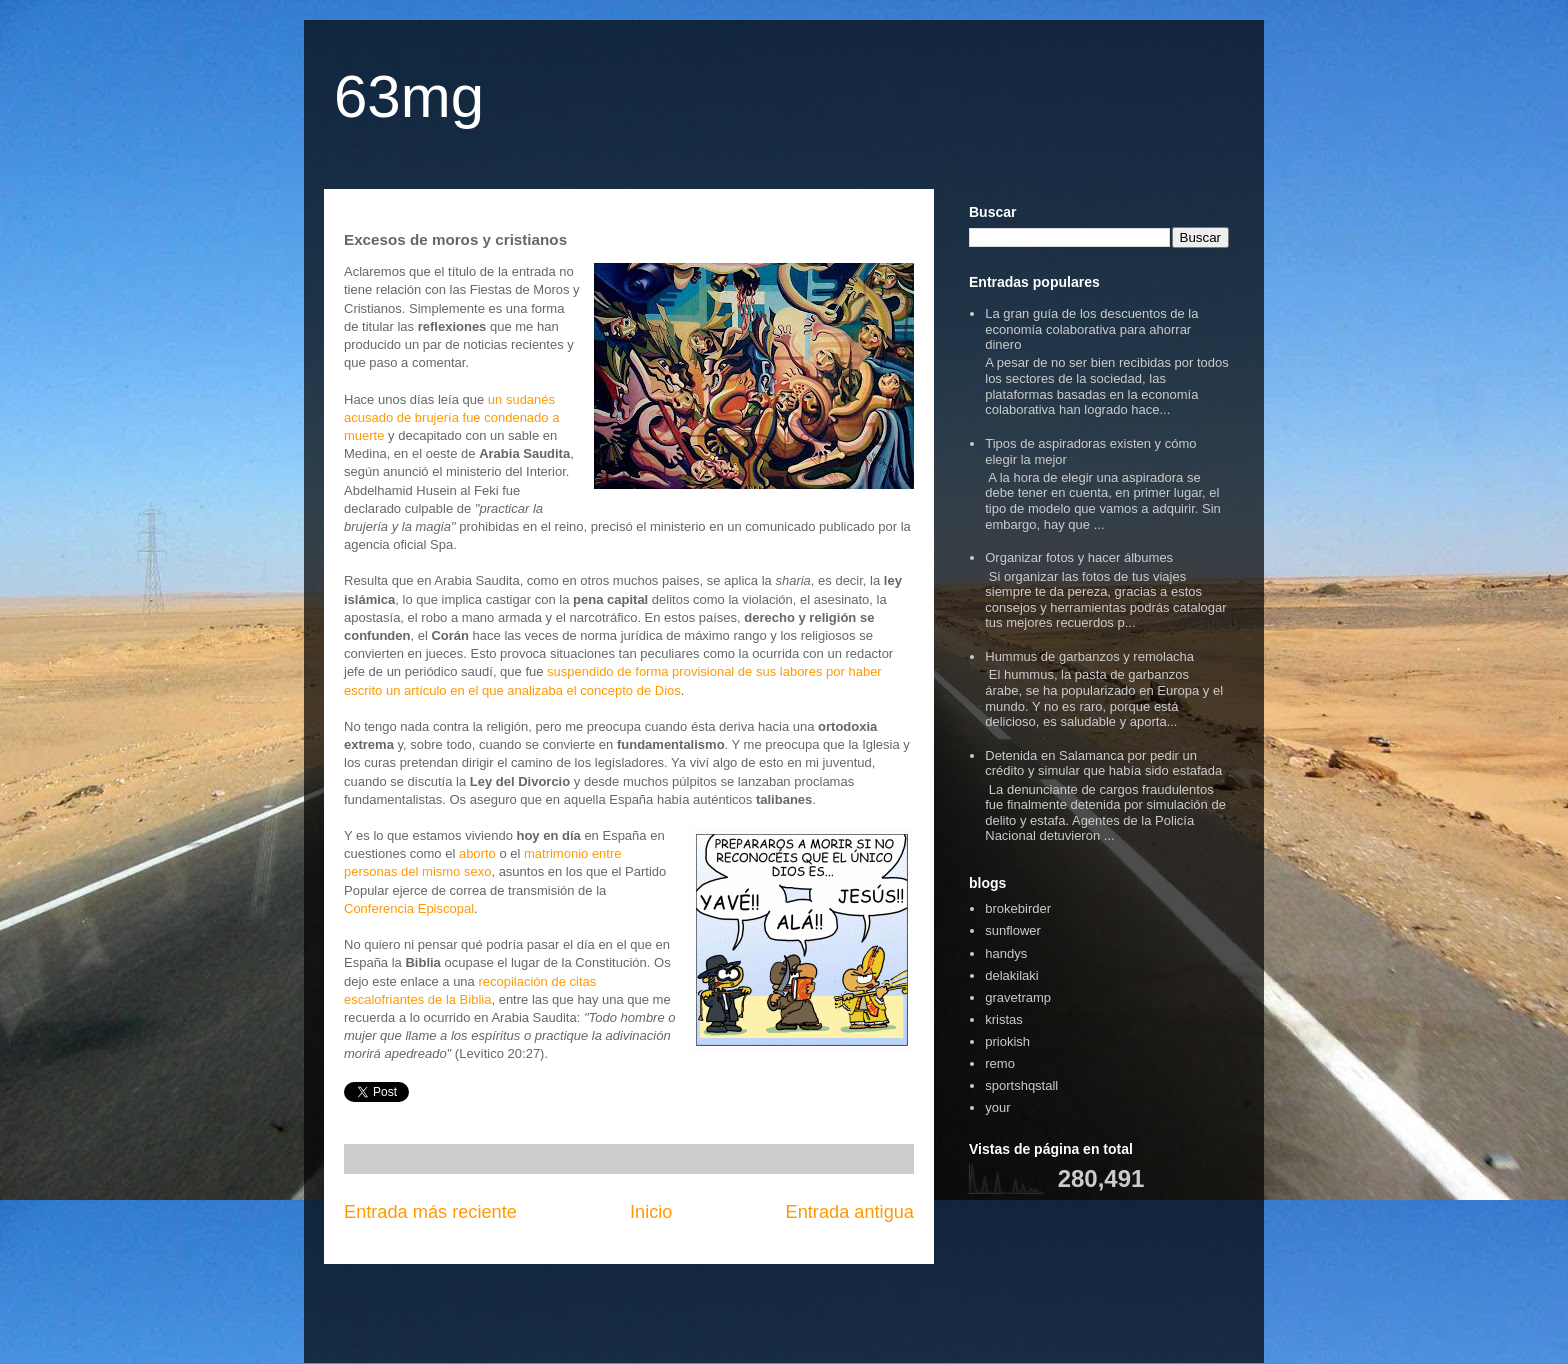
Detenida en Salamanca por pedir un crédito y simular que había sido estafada (1103, 763)
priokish (1007, 1041)
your (997, 1107)
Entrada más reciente (430, 1212)
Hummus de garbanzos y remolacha (1089, 656)
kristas (1004, 1019)
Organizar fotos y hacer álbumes (1079, 557)
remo (1000, 1063)
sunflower (1013, 930)
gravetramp (1018, 997)
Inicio (651, 1212)
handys (1006, 953)
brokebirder (1018, 908)
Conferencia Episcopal (409, 908)
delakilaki (1011, 975)
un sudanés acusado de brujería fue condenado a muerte (451, 417)
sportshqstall (1021, 1085)
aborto (477, 853)
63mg (409, 96)
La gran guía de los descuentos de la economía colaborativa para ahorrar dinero (1091, 329)
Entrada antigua (850, 1212)
